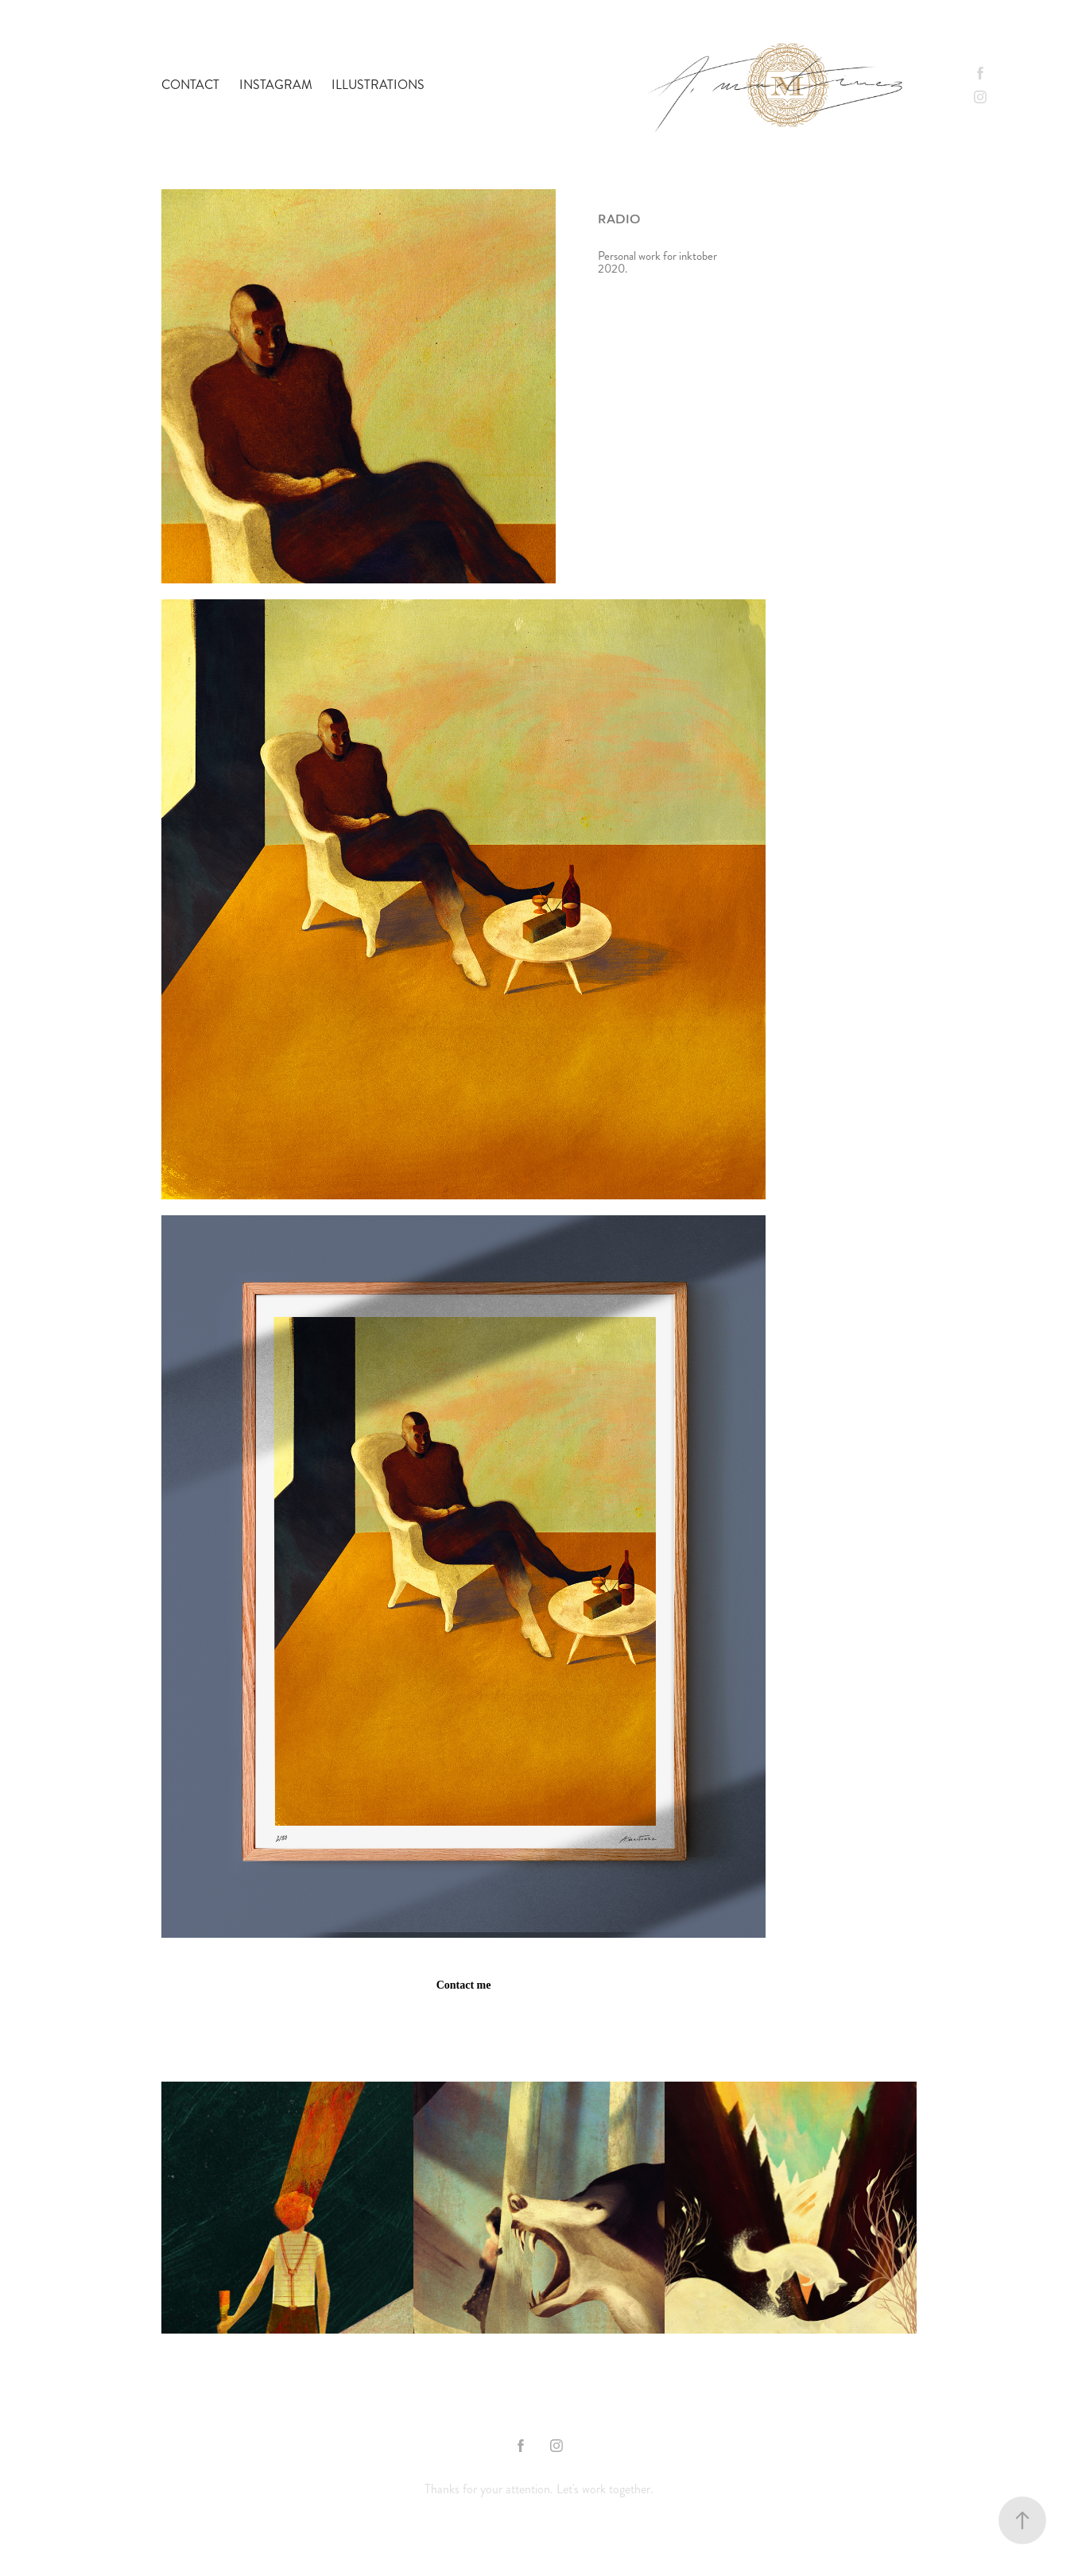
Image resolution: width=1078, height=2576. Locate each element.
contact (190, 85)
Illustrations (378, 85)
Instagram (275, 85)
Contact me (463, 1985)
